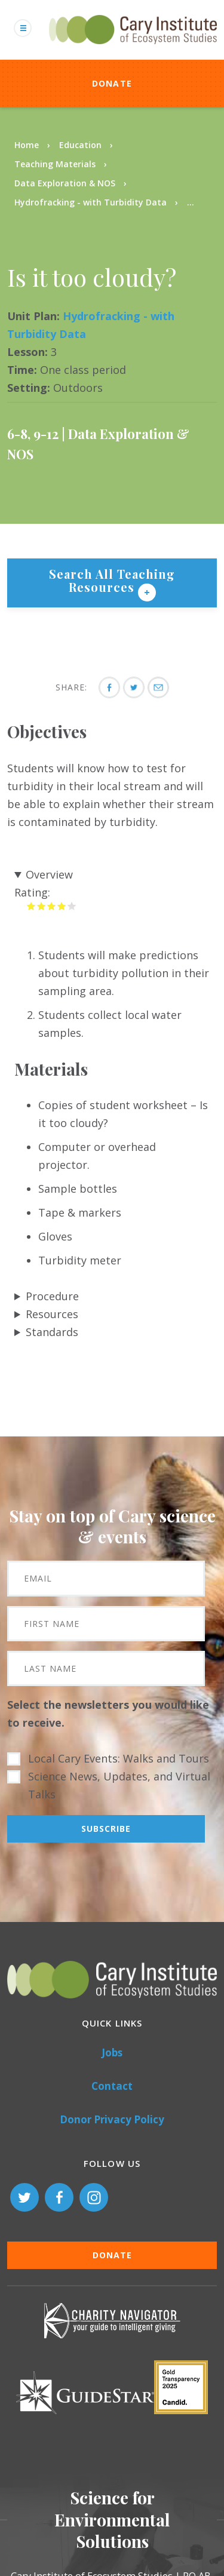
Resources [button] (52, 1314)
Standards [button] (52, 1332)
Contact (112, 2086)
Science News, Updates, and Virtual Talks (119, 1785)
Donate (112, 83)
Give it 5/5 (72, 905)
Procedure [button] (52, 1296)
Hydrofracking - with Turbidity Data (90, 202)
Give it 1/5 (31, 905)
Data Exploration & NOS (64, 183)
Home (26, 145)
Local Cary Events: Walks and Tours (118, 1758)
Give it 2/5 (41, 905)
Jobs (112, 2052)
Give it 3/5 (52, 905)
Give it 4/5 (62, 905)
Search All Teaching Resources (112, 580)
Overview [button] (49, 874)
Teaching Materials (55, 164)
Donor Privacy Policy (112, 2119)
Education (80, 145)
